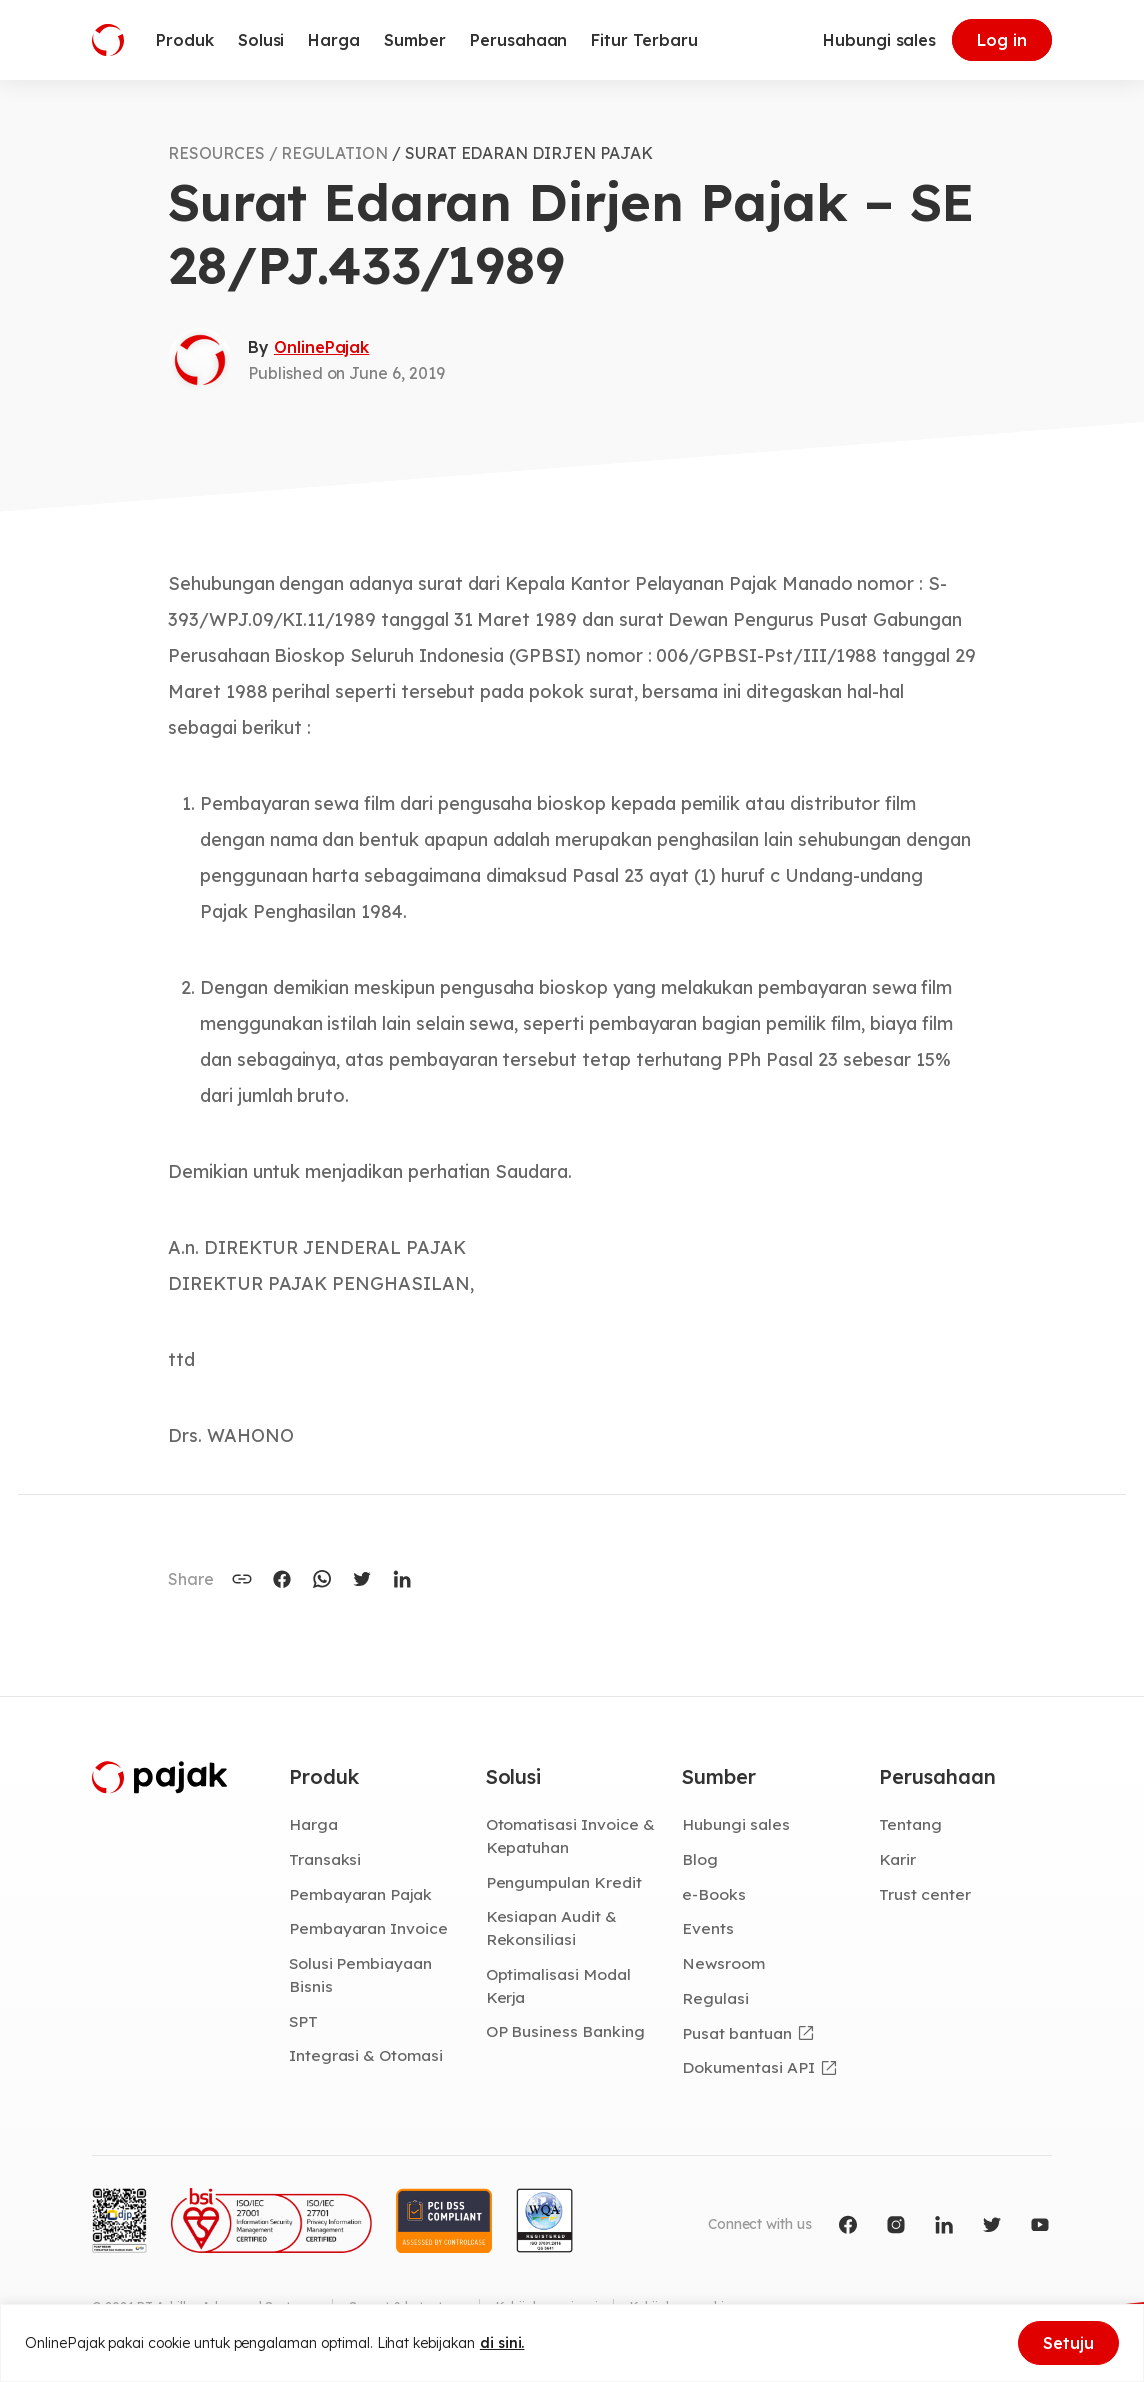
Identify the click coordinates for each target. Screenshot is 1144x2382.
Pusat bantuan (736, 2033)
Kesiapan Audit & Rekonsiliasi (551, 1927)
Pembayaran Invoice (368, 1928)
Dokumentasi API (748, 2067)
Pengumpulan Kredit (564, 1882)
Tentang (910, 1824)
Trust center (924, 1894)
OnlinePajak (321, 347)
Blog (700, 1859)
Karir (897, 1859)
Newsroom (723, 1963)
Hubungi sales (879, 40)
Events (708, 1928)
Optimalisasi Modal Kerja (558, 1985)
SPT (303, 2021)
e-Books (714, 1894)
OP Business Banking (565, 2031)
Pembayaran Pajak (360, 1894)
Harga (313, 1824)
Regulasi (715, 1998)
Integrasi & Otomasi (366, 2055)
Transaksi (325, 1859)
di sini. (502, 2343)
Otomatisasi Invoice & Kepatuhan (570, 1835)
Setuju (1068, 2343)
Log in (1002, 40)
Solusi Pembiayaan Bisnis (360, 1974)
